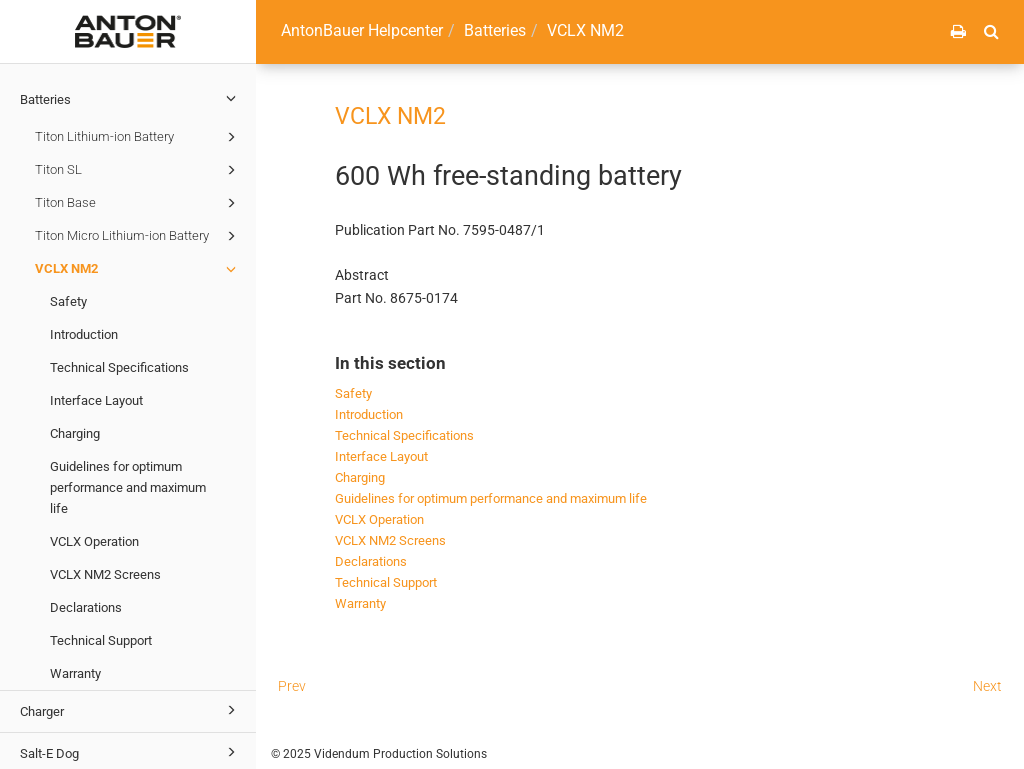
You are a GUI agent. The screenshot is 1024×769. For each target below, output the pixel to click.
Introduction (84, 334)
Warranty (75, 673)
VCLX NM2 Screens (105, 574)
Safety (68, 301)
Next (987, 686)
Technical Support (101, 640)
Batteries (131, 98)
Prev (292, 686)
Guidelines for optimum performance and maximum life (128, 487)
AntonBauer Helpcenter (362, 30)
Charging (75, 433)
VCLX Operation (94, 541)
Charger (131, 710)
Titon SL (138, 170)
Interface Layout (96, 400)
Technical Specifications (119, 367)
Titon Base (138, 203)
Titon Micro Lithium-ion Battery (138, 236)
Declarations (86, 607)
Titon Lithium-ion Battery (138, 137)
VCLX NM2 (138, 269)
